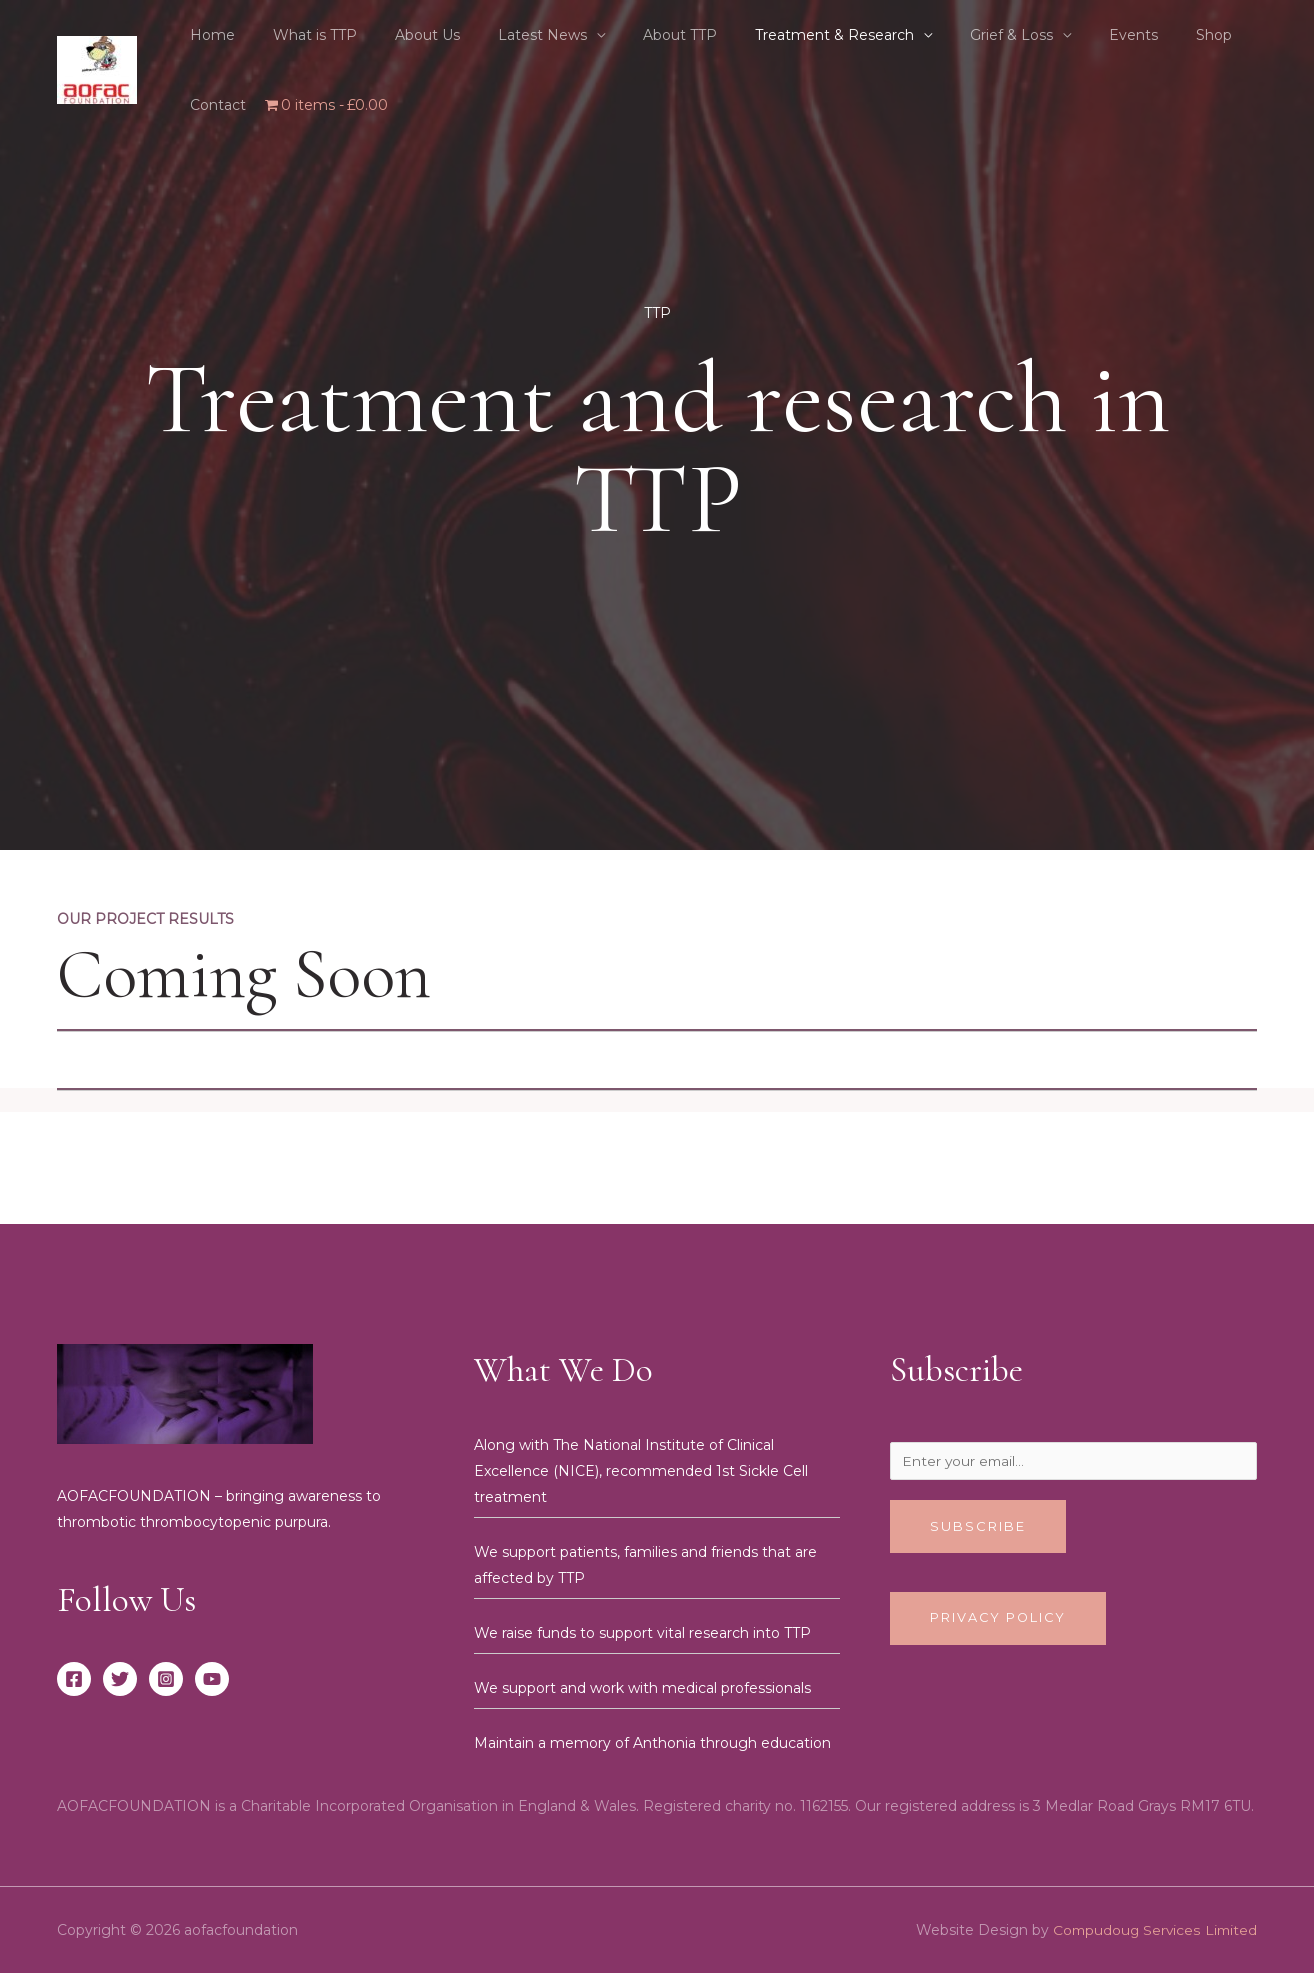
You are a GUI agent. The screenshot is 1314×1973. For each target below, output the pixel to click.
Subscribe (978, 1529)
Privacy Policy (999, 1621)
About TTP (635, 35)
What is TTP (300, 35)
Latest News (507, 35)
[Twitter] (120, 1679)
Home (207, 35)
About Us (402, 35)
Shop (1129, 35)
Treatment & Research (779, 35)
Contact (1203, 35)
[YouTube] (212, 1679)
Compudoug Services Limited (1152, 1930)
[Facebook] (74, 1679)
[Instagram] (166, 1679)
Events (1058, 35)
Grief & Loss (946, 35)
